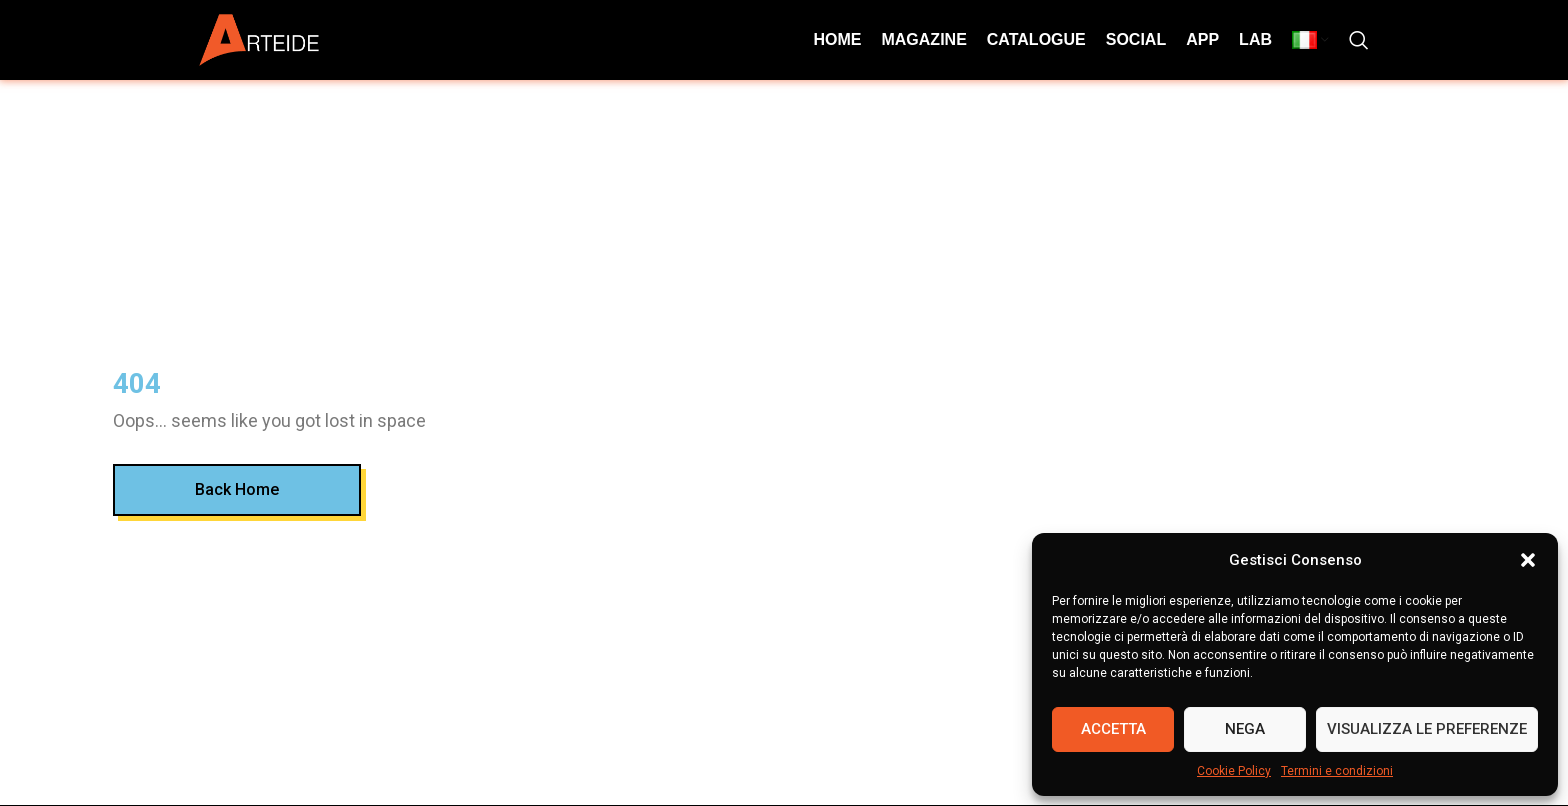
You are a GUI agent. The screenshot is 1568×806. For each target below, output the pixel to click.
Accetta (1113, 729)
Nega (1245, 729)
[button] (1528, 560)
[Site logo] (259, 38)
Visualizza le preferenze (1427, 729)
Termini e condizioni (1337, 771)
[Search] (1359, 40)
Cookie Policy (1234, 771)
